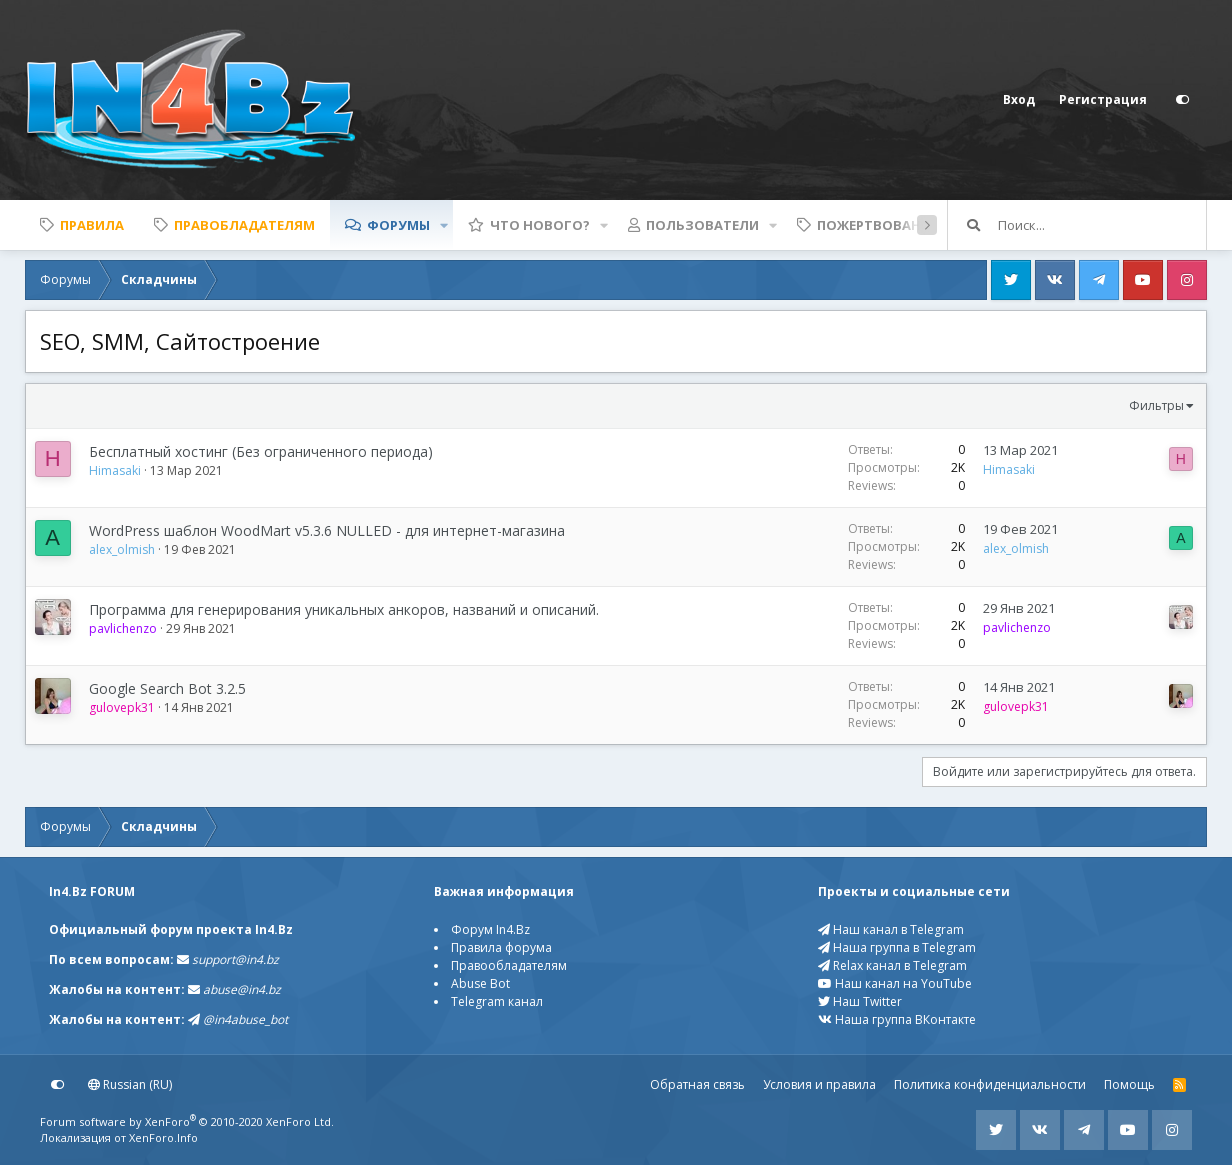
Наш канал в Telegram (891, 929)
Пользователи (702, 225)
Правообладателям (509, 965)
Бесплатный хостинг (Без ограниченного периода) (261, 451)
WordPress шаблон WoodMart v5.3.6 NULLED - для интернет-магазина (327, 530)
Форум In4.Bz (490, 929)
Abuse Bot (480, 983)
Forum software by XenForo (187, 1121)
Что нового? (540, 225)
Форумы (398, 225)
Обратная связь (697, 1084)
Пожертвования (878, 225)
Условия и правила (819, 1084)
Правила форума (501, 947)
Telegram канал (497, 1001)
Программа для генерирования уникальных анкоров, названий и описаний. (344, 609)
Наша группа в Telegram (897, 947)
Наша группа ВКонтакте (897, 1019)
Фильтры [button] (1156, 405)
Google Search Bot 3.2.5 (167, 688)
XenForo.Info (163, 1137)
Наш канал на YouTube (895, 983)
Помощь (1129, 1084)
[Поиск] (1102, 225)
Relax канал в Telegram (892, 965)
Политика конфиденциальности (990, 1084)
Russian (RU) (130, 1084)
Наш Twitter (860, 1001)
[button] (444, 225)
